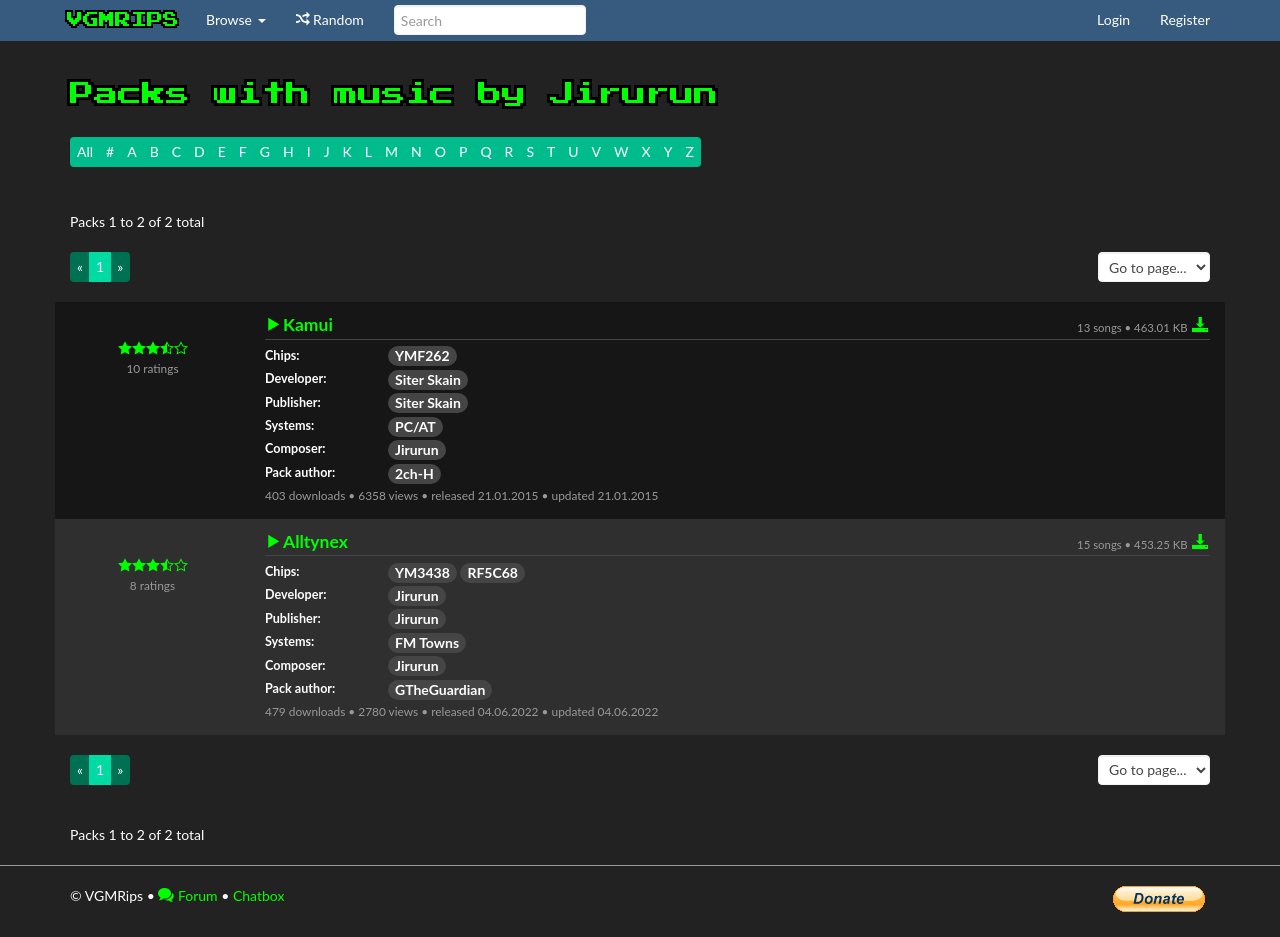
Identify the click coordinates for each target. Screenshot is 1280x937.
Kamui (308, 325)
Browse (236, 19)
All (85, 151)
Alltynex (315, 542)
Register (1185, 19)
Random (330, 19)
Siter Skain (428, 379)
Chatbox (259, 895)
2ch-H (414, 473)
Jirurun (417, 449)
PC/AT (415, 426)
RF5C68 (492, 572)
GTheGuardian (440, 689)
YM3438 (422, 572)
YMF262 (422, 355)
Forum (187, 895)
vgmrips (123, 20)
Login (1113, 19)
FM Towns (427, 642)
